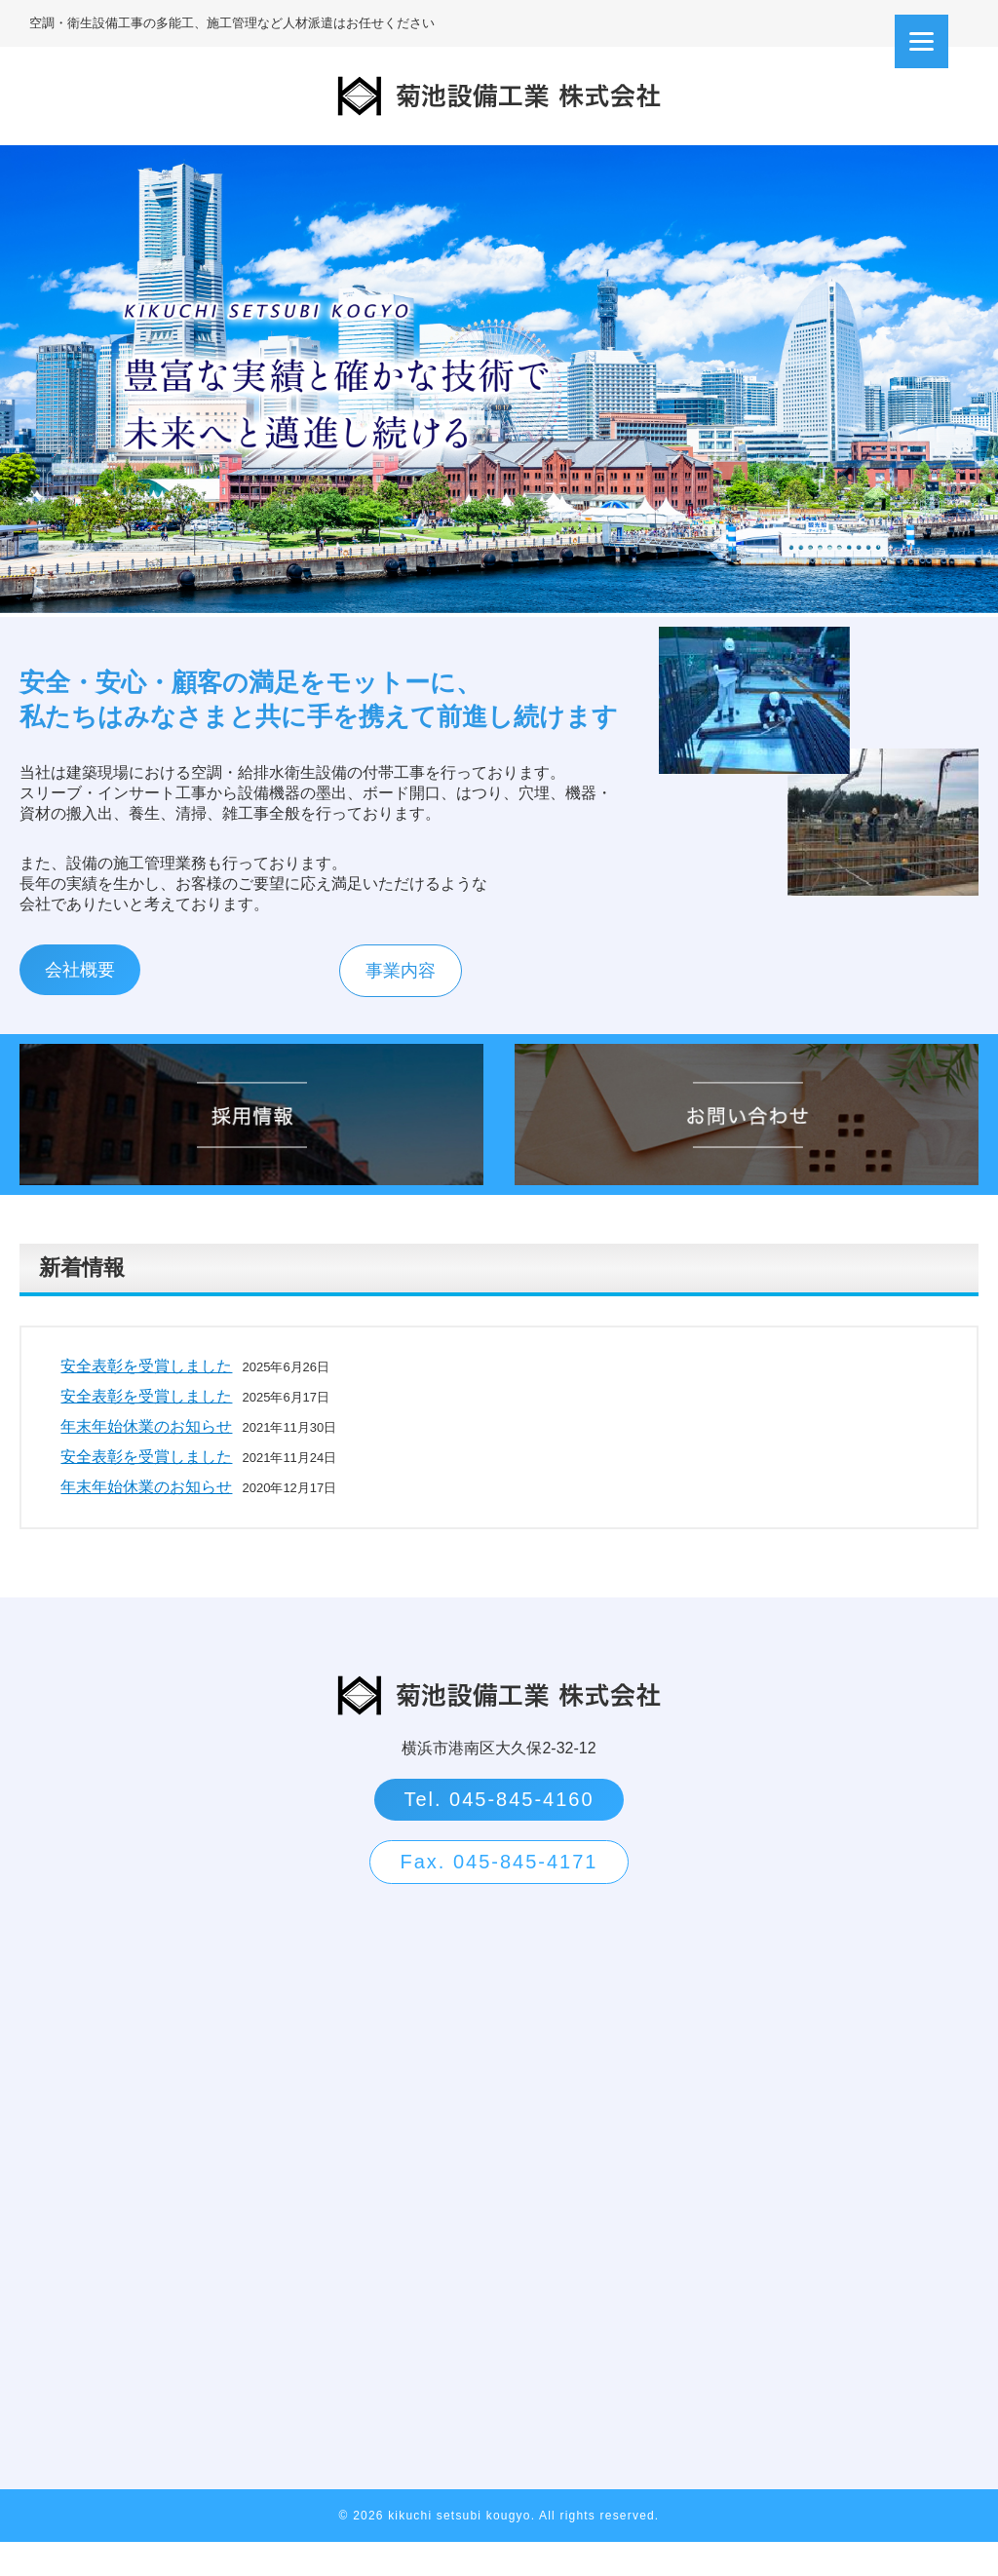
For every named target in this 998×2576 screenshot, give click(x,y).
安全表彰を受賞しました (146, 1400)
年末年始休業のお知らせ (146, 1460)
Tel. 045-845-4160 (498, 1833)
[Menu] (921, 41)
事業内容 (384, 1005)
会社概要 (80, 1004)
